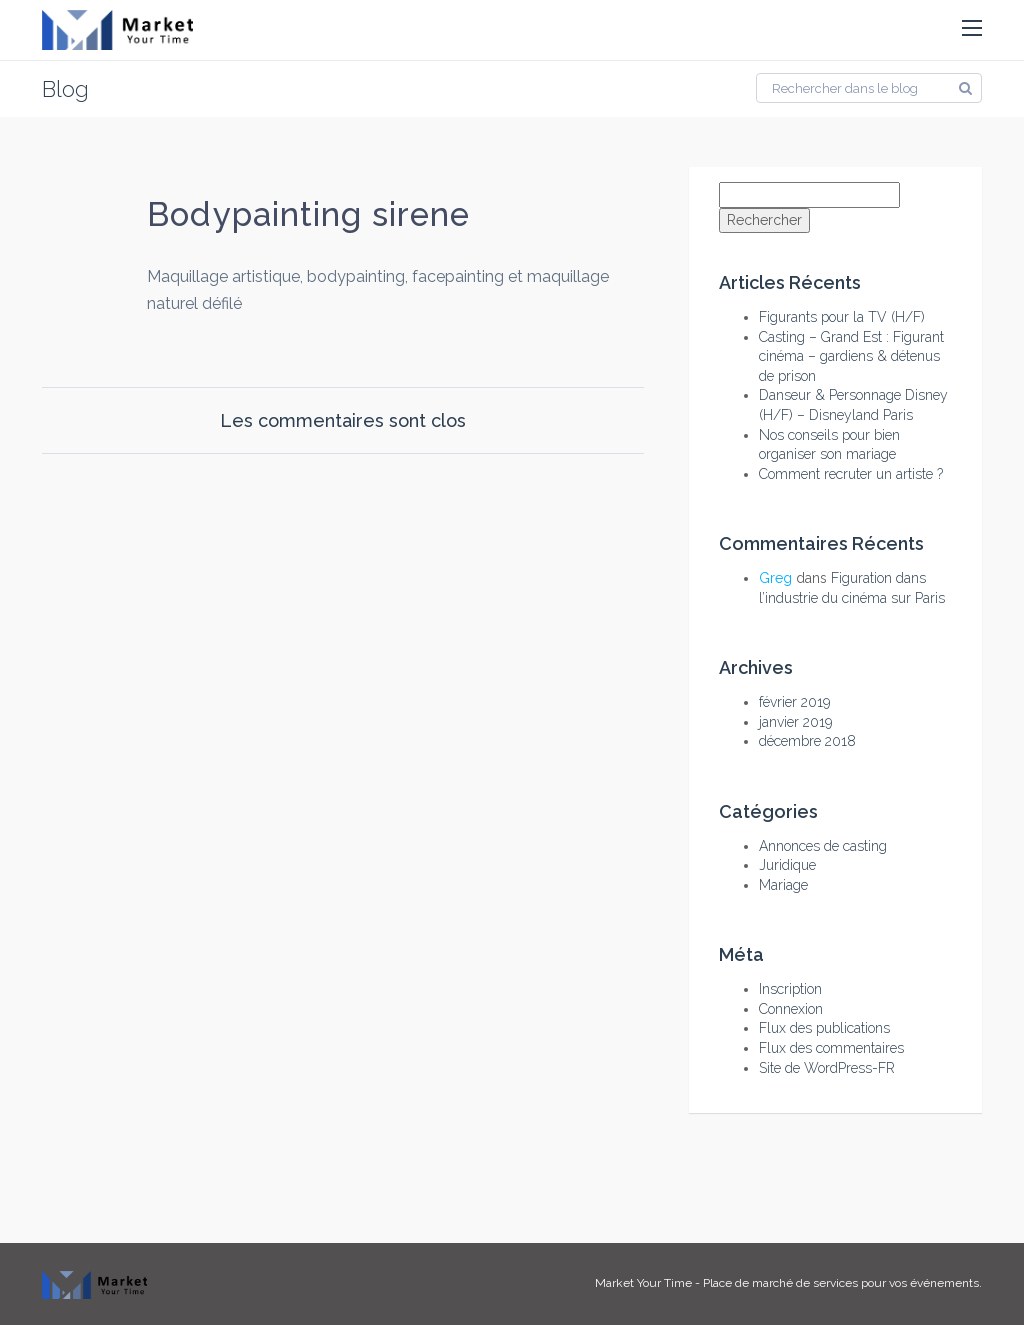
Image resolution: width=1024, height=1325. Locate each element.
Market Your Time (643, 1283)
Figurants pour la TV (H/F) (842, 317)
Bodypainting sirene (308, 214)
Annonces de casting (823, 846)
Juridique (787, 865)
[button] (972, 29)
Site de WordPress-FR (827, 1068)
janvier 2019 (795, 722)
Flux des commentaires (831, 1048)
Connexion (791, 1009)
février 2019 (794, 702)
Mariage (783, 885)
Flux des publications (824, 1028)
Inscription (790, 989)
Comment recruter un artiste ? (851, 474)
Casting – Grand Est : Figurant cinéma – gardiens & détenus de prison (851, 356)
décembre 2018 (807, 741)
